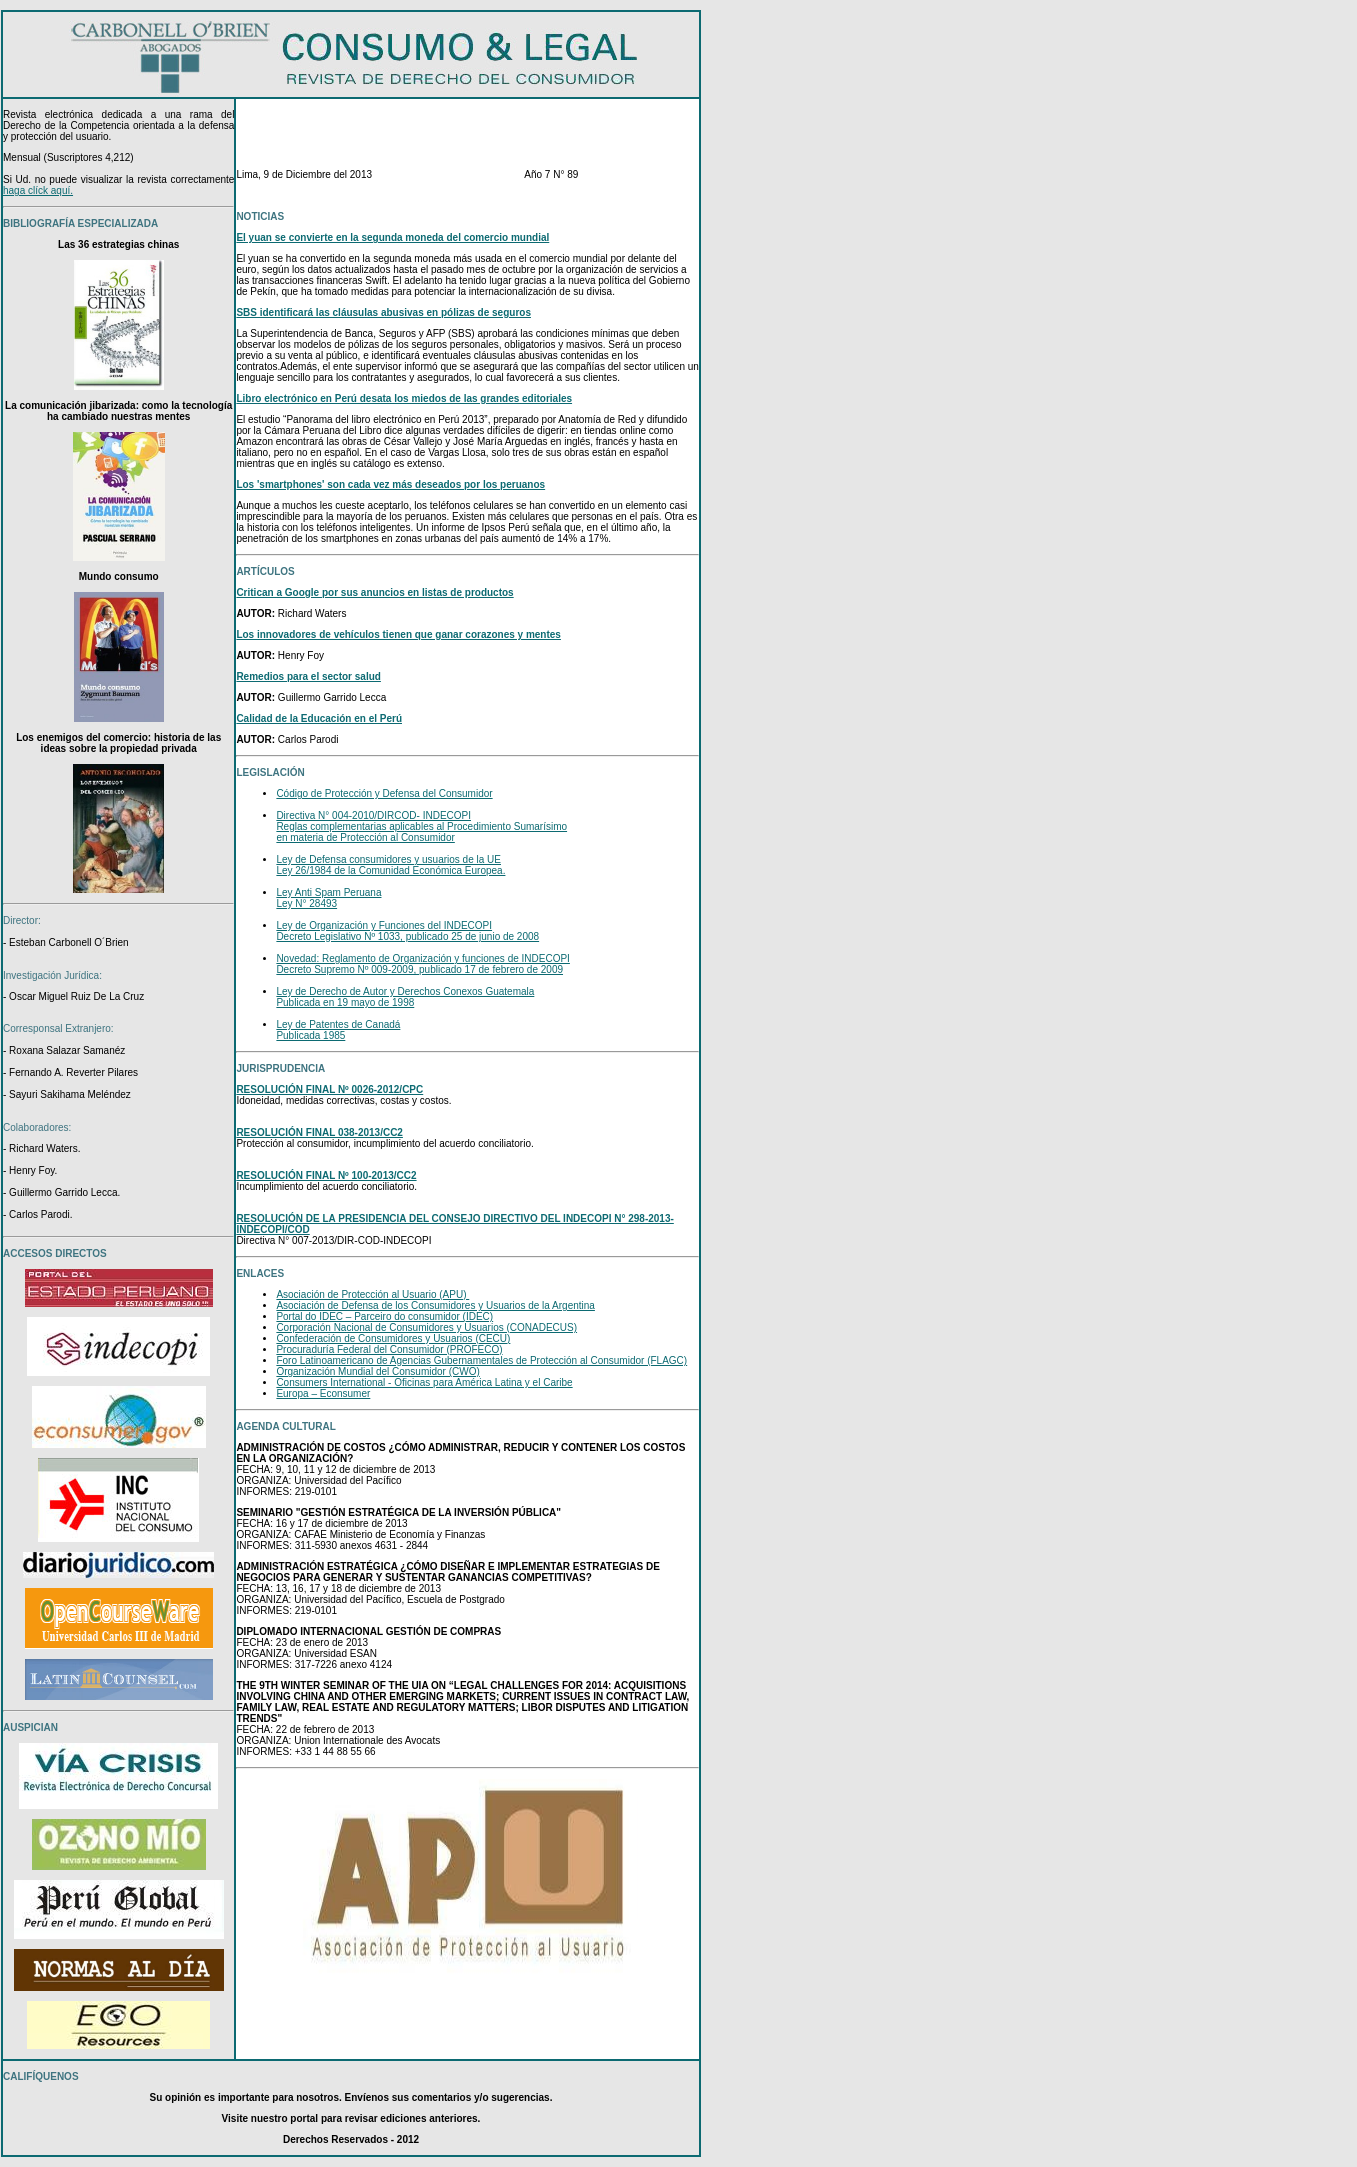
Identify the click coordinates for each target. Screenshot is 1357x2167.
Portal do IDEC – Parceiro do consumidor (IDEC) (384, 1316)
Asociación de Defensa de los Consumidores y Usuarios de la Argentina (435, 1305)
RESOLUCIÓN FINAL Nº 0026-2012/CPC (329, 1089)
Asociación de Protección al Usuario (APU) (372, 1294)
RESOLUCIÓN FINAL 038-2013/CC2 (319, 1132)
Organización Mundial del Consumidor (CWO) (377, 1371)
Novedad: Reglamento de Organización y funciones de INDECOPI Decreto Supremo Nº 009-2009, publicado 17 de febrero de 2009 (423, 964)
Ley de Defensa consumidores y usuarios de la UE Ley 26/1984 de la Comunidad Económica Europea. (390, 865)
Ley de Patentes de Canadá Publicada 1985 (338, 1030)
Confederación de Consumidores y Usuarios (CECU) (393, 1338)
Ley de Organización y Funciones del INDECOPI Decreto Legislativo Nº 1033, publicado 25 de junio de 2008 (407, 931)
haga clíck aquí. (38, 190)
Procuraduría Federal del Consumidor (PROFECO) (389, 1349)
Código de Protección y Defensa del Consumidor (384, 793)
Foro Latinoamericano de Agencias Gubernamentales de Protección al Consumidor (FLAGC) (481, 1360)
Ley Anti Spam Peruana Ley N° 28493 (328, 898)
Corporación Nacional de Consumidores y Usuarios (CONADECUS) (426, 1327)
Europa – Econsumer (323, 1393)
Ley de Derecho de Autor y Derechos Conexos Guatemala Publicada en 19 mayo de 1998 (405, 997)
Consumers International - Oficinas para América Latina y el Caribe (424, 1382)
